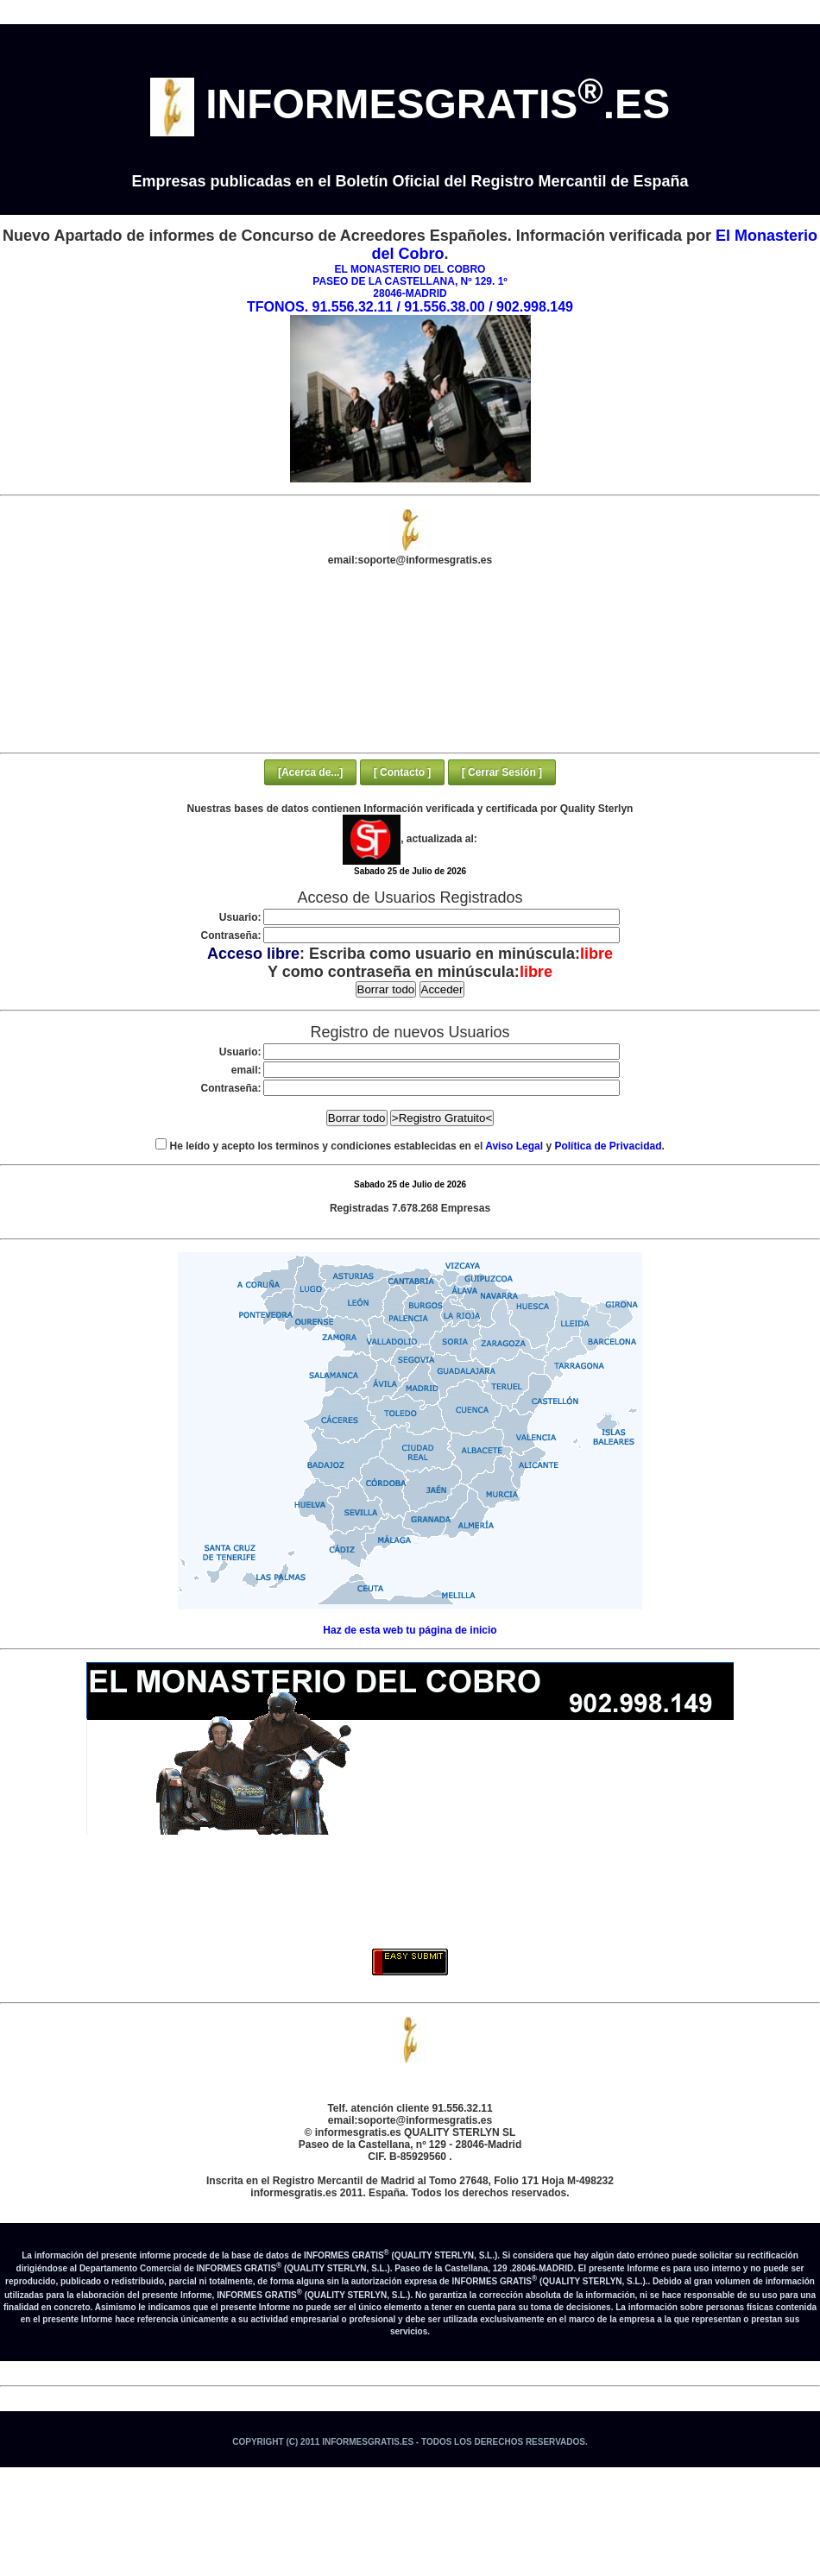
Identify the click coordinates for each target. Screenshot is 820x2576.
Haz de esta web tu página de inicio (409, 1630)
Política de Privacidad (607, 1146)
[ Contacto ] (403, 772)
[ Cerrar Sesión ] (502, 772)
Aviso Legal (514, 1146)
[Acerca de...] (310, 772)
